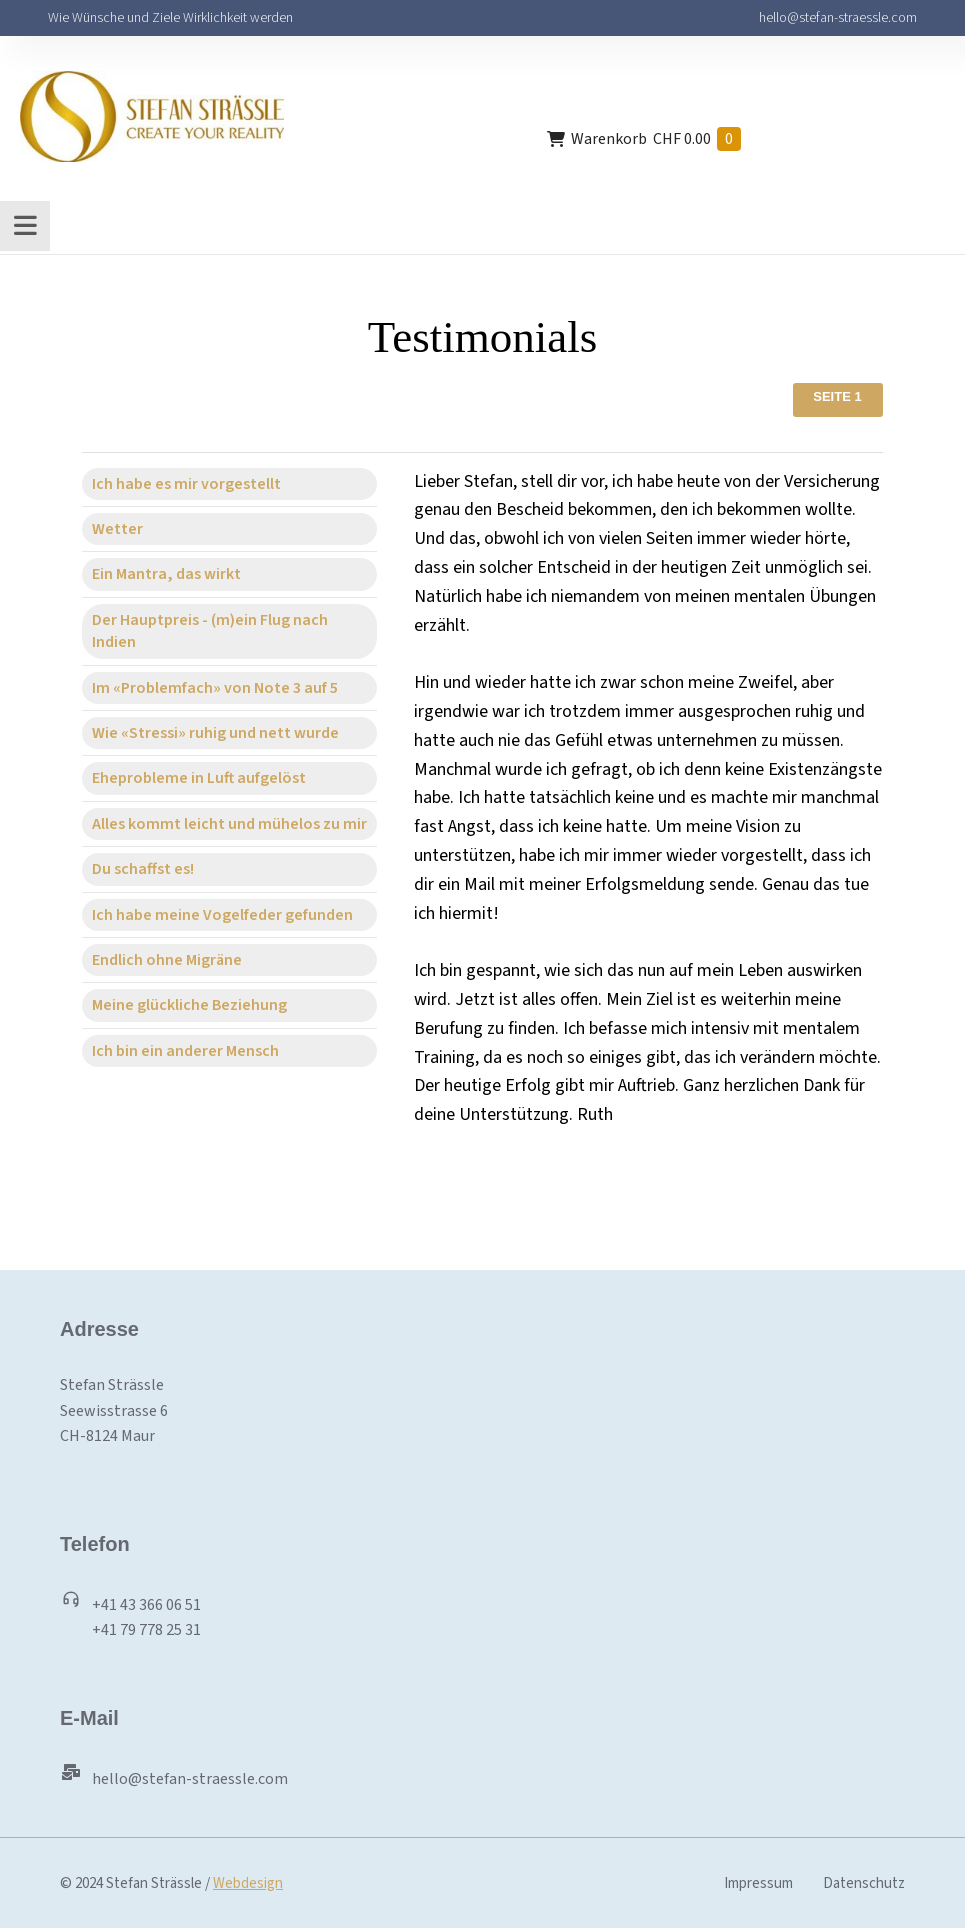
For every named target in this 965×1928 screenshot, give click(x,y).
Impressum (758, 1883)
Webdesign (248, 1883)
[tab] (229, 484)
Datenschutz (864, 1883)
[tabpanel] (637, 799)
